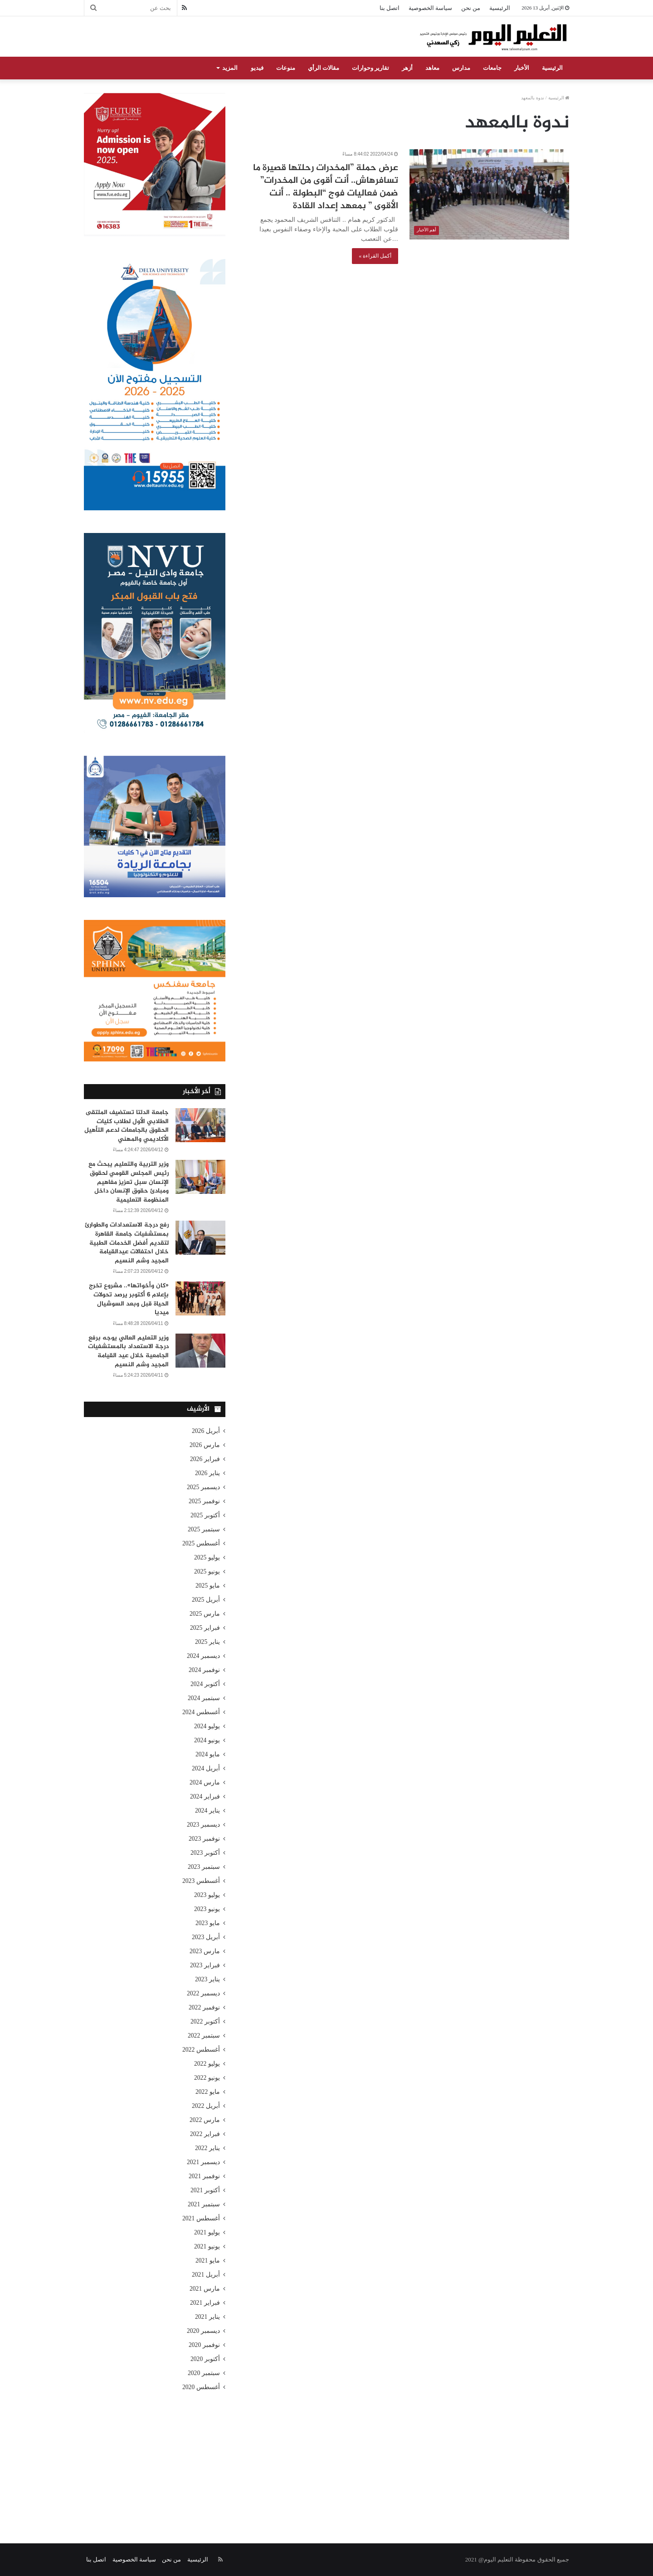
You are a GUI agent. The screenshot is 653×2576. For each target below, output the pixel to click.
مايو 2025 (207, 1585)
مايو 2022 (207, 2091)
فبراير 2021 (205, 2302)
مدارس (461, 67)
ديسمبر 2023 (203, 1824)
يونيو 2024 (207, 1740)
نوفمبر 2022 (204, 2007)
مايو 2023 (207, 1923)
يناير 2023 (207, 1979)
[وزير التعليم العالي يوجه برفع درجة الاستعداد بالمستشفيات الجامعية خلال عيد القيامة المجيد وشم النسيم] (200, 1351)
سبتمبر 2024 (204, 1698)
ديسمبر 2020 (203, 2330)
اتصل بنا (390, 8)
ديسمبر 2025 (203, 1487)
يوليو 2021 (207, 2232)
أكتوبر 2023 (205, 1852)
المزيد (230, 67)
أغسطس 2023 (201, 1880)
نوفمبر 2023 (204, 1838)
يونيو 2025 (207, 1571)
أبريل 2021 (206, 2274)
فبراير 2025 (205, 1627)
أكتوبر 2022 (205, 2021)
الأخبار (521, 67)
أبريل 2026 (206, 1430)
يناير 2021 (207, 2316)
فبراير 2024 (205, 1796)
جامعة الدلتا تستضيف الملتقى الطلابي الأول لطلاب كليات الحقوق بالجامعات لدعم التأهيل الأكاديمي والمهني (126, 1125)
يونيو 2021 (207, 2246)
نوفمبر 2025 (204, 1501)
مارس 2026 (205, 1445)
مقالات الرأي (323, 67)
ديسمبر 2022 (203, 1993)
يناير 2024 (207, 1810)
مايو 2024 (207, 1754)
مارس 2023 (205, 1951)
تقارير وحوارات (370, 67)
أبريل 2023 (206, 1937)
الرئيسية (499, 8)
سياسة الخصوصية (430, 8)
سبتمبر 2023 (204, 1866)
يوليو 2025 (207, 1557)
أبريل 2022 (206, 2105)
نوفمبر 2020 (204, 2344)
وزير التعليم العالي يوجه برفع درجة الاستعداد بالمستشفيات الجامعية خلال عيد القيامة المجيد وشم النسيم (128, 1351)
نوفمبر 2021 (204, 2176)
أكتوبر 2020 (205, 2359)
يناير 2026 (207, 1473)
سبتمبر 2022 (204, 2035)
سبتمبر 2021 (204, 2204)
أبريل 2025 (206, 1599)
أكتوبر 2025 (205, 1515)
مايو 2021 (207, 2260)
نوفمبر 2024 (204, 1670)
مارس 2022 (205, 2120)
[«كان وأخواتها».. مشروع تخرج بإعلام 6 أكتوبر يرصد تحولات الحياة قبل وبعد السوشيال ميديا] (200, 1298)
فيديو (257, 67)
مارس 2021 (205, 2288)
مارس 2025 (205, 1613)
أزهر (407, 67)
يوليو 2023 (207, 1895)
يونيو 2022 (207, 2077)
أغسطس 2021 (201, 2218)
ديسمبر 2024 (203, 1655)
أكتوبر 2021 (205, 2190)
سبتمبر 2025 (204, 1529)
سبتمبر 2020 (204, 2373)
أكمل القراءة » (375, 256)
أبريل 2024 (206, 1768)
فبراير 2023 (205, 1965)
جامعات (492, 67)
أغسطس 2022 (201, 2049)
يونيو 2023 (207, 1909)
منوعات (285, 67)
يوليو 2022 (207, 2063)
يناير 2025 (207, 1641)
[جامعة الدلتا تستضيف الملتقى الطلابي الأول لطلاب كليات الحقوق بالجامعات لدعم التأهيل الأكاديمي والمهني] (200, 1125)
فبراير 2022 (205, 2134)
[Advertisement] (326, 2457)
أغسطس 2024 (201, 1712)
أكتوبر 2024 (205, 1684)
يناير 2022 (207, 2148)
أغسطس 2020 (201, 2387)
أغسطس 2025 (201, 1543)
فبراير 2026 (205, 1459)
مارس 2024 (205, 1782)
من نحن (470, 8)
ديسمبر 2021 (203, 2162)
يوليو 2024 (207, 1726)
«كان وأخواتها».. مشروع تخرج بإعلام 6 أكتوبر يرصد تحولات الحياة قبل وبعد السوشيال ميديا (129, 1299)
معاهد (432, 67)
